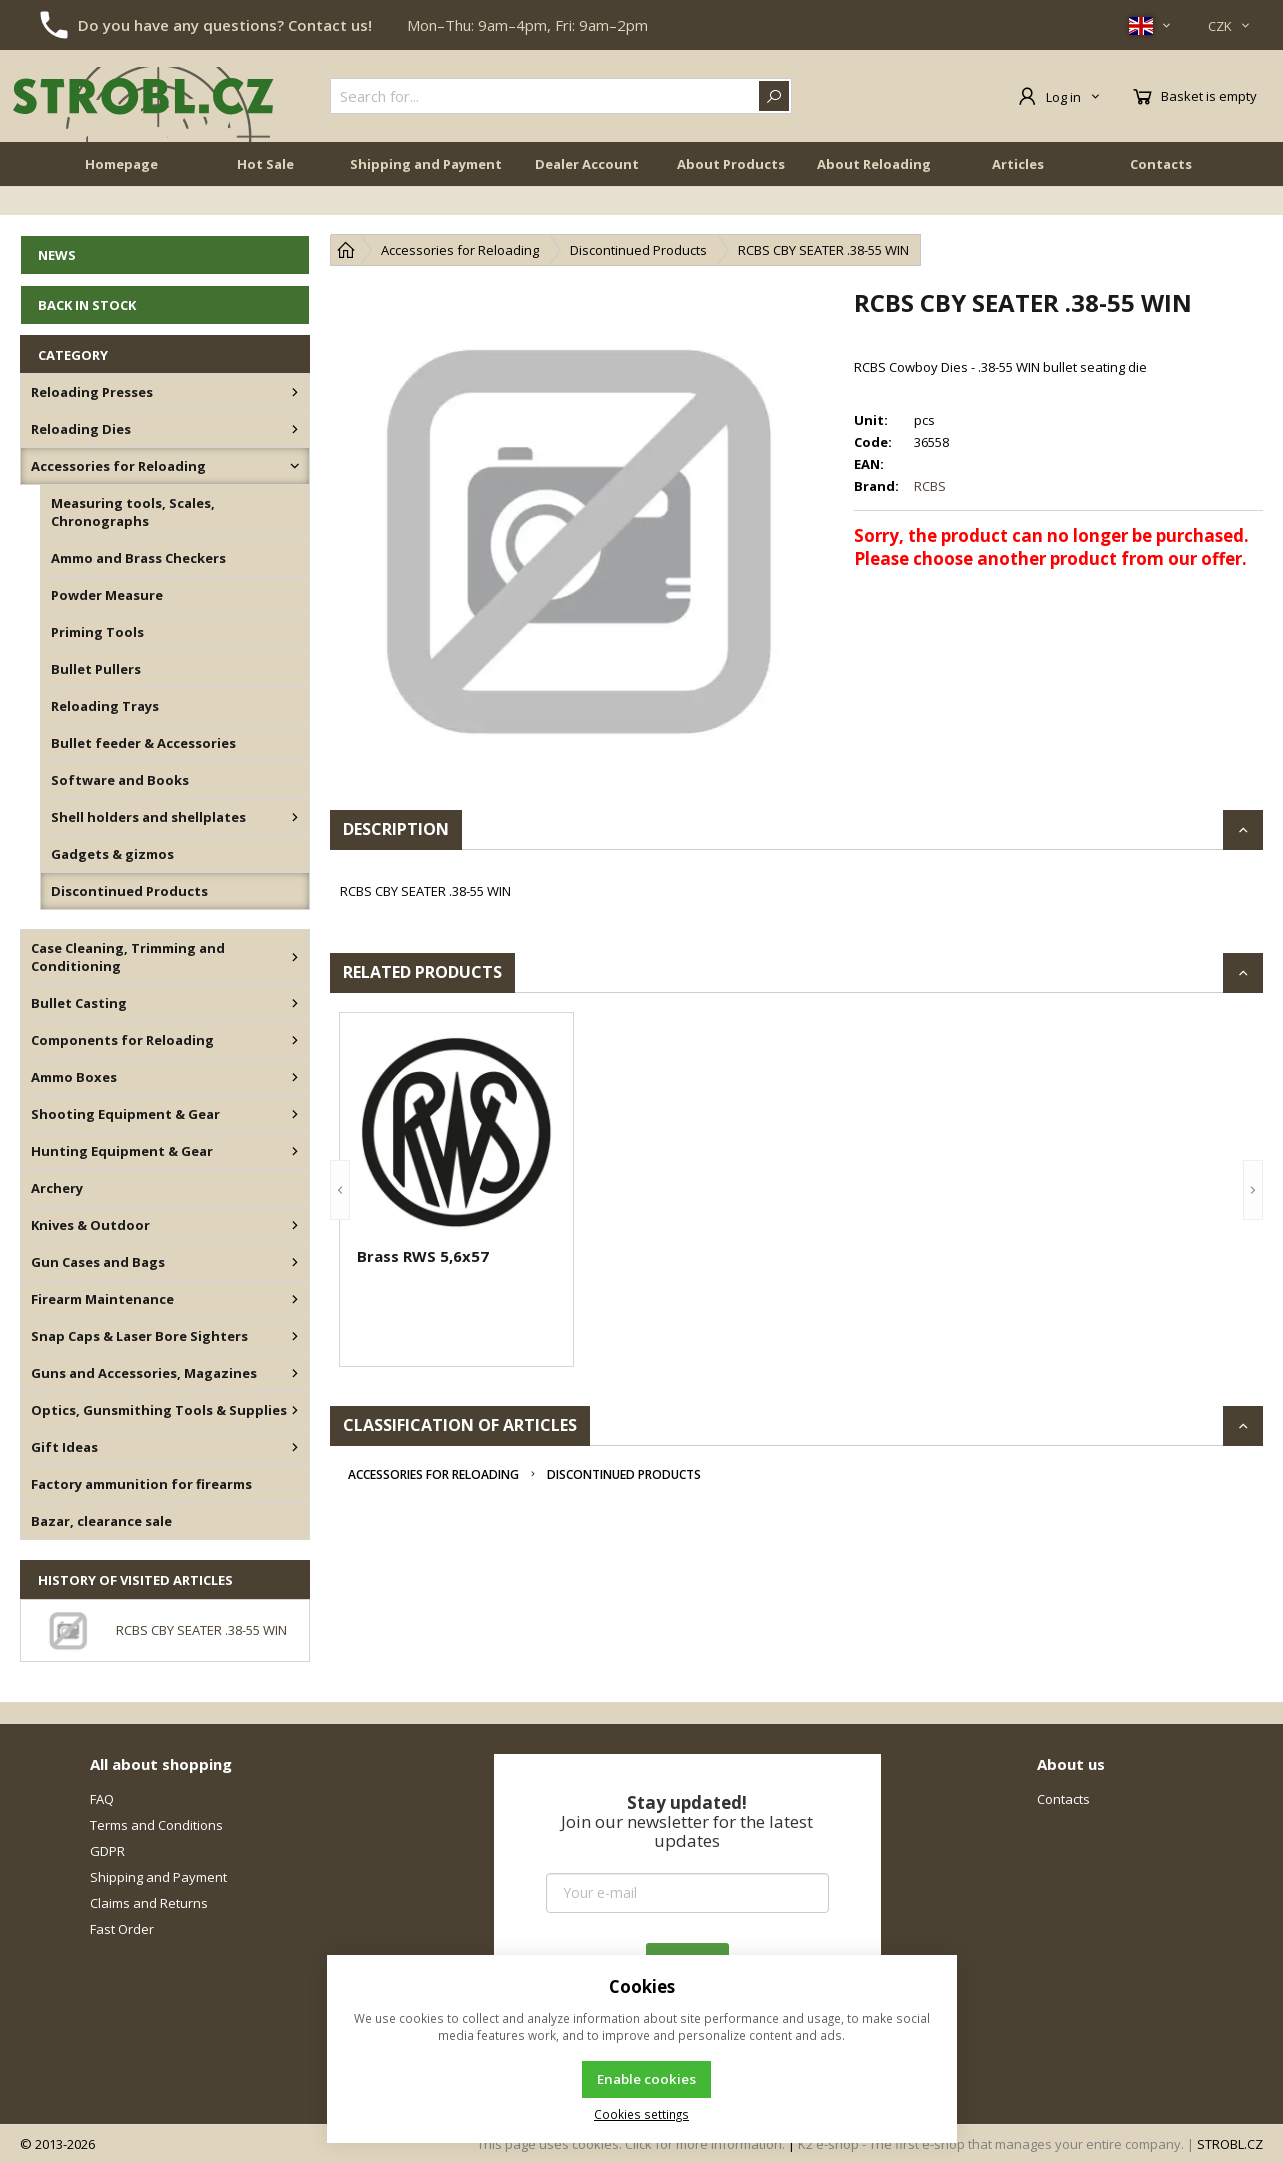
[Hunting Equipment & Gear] (295, 1151)
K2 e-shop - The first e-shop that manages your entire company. (991, 2144)
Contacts (1161, 192)
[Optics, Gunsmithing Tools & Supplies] (295, 1410)
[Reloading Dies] (295, 429)
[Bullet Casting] (295, 1003)
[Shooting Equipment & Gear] (295, 1114)
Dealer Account (587, 192)
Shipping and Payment (426, 192)
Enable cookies (646, 2079)
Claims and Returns (149, 1903)
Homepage (121, 192)
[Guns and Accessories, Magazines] (295, 1373)
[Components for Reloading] (295, 1040)
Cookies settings (641, 2114)
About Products (731, 192)
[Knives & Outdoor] (295, 1225)
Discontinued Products (624, 1474)
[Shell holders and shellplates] (295, 817)
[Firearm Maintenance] (295, 1299)
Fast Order (122, 1929)
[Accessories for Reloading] (295, 466)
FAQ (102, 1799)
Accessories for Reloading (433, 1474)
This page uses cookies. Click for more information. (631, 2144)
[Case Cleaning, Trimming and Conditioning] (295, 957)
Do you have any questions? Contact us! (225, 25)
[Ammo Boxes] (295, 1077)
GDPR (107, 1851)
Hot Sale (265, 192)
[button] (340, 1189)
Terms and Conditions (156, 1825)
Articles (1018, 192)
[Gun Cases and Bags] (295, 1262)
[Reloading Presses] (295, 392)
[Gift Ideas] (295, 1447)
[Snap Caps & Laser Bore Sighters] (295, 1336)
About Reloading (874, 192)
